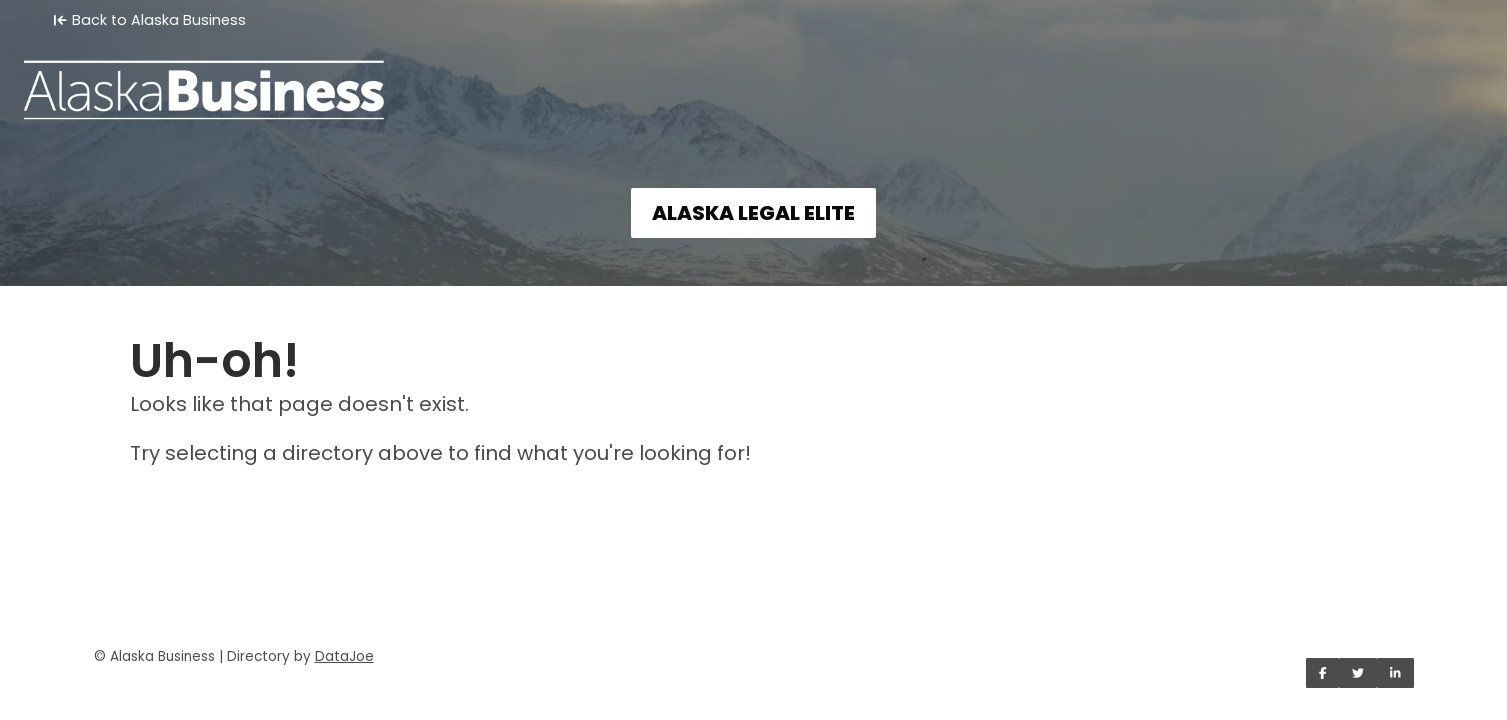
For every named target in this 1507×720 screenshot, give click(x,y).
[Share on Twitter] (1358, 673)
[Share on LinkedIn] (1395, 673)
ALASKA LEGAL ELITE (753, 213)
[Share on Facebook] (1323, 673)
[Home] (753, 76)
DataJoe (344, 656)
